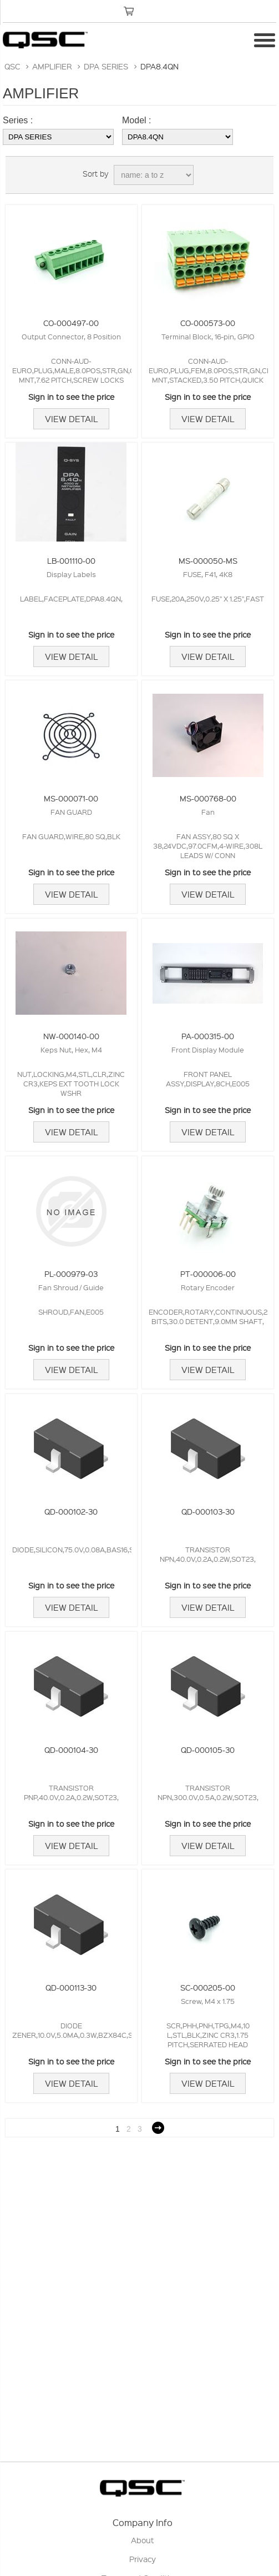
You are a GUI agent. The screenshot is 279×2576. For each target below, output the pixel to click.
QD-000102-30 (71, 1511)
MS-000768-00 (208, 798)
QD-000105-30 (208, 1750)
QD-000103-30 (208, 1511)
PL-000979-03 (71, 1274)
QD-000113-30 (71, 1987)
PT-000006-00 (208, 1274)
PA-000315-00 (207, 1036)
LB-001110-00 (71, 560)
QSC (12, 66)
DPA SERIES (106, 66)
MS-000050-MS (208, 560)
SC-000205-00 (207, 1987)
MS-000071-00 (71, 798)
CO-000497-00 (71, 323)
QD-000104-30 (71, 1750)
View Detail (71, 418)
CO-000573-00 (207, 323)
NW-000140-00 (71, 1036)
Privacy (142, 2559)
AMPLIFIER (52, 66)
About (142, 2540)
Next (158, 2128)
